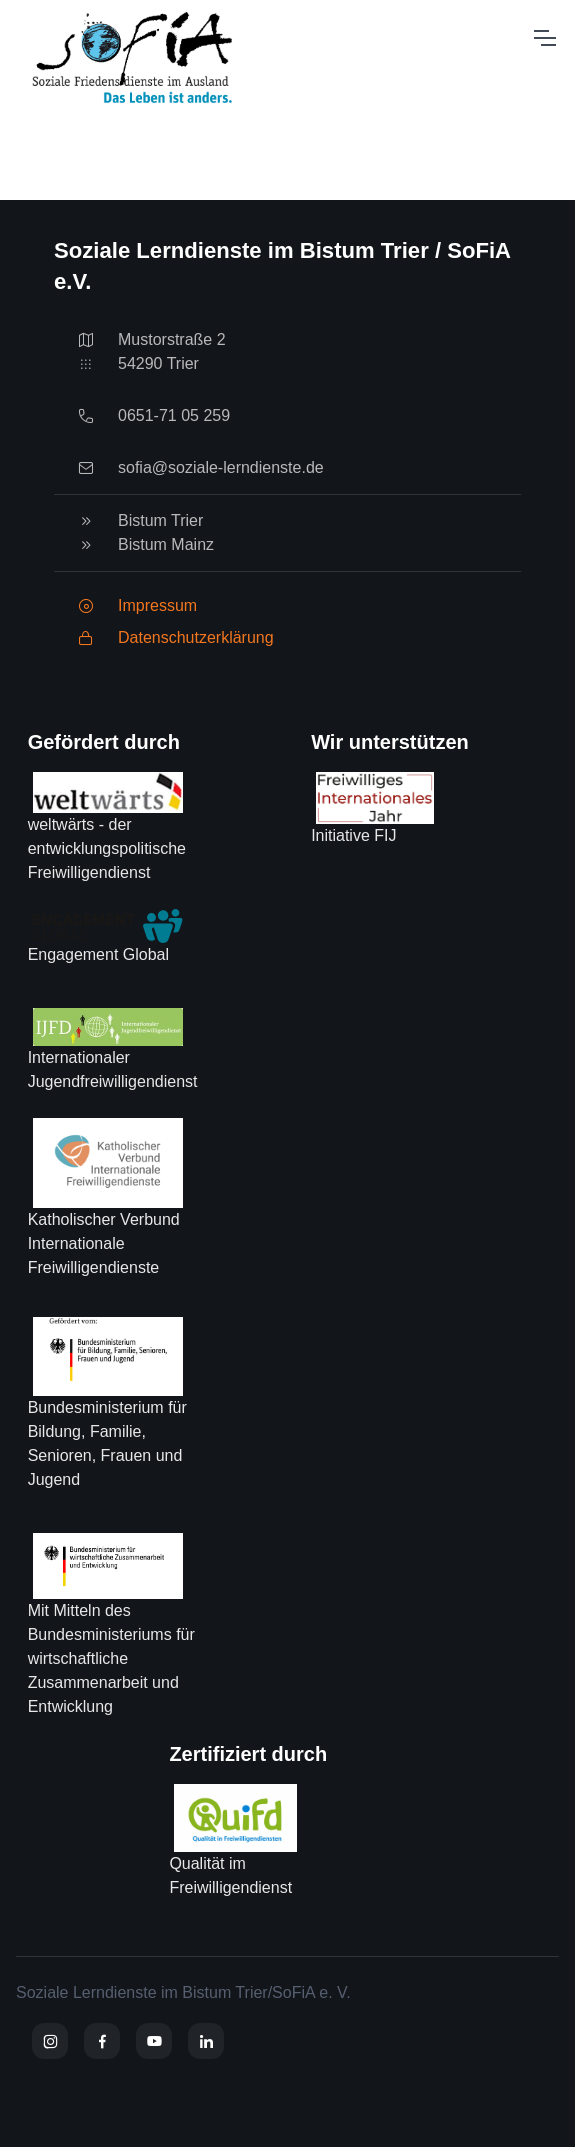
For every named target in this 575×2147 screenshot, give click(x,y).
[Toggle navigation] (544, 38)
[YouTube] (154, 2041)
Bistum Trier (160, 520)
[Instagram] (50, 2041)
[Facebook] (102, 2041)
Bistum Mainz (166, 544)
